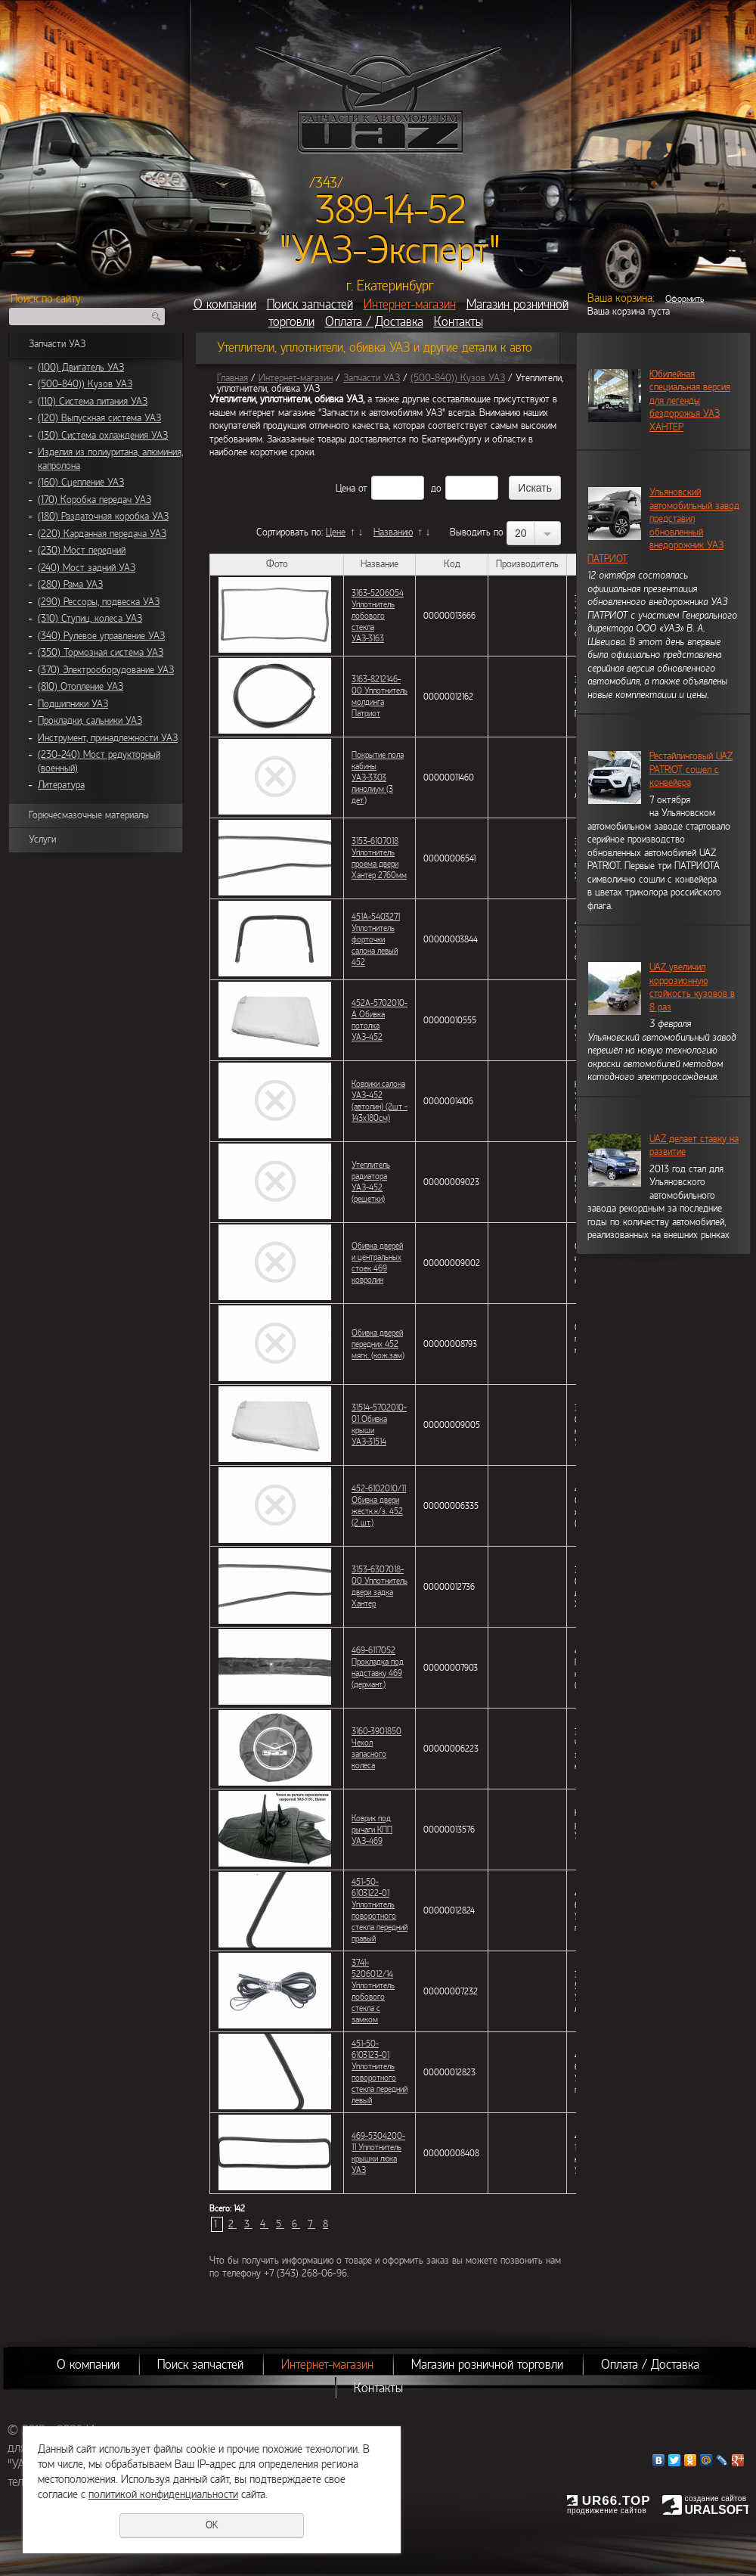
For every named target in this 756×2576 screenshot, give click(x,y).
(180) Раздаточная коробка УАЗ (103, 517)
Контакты (458, 322)
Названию (393, 532)
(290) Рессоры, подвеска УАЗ (99, 602)
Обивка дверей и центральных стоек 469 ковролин (377, 1262)
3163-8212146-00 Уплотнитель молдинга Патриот (379, 696)
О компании (225, 304)
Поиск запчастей (310, 304)
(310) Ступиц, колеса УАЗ (90, 619)
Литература (61, 785)
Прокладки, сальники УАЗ (90, 721)
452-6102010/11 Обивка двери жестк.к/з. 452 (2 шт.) (379, 1505)
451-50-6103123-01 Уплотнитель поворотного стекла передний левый (379, 2072)
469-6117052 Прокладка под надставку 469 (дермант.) (378, 1667)
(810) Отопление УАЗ (80, 687)
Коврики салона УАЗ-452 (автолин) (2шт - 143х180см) (379, 1101)
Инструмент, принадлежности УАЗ (108, 738)
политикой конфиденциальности (163, 2494)
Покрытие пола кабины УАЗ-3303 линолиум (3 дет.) (378, 777)
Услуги (42, 839)
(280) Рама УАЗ (70, 585)
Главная (232, 378)
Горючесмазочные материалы (89, 815)
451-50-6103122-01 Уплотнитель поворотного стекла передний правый (379, 1910)
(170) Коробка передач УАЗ (94, 500)
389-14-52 (390, 210)
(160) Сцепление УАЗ (81, 482)
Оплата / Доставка (374, 322)
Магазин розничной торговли (487, 2365)
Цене (335, 532)
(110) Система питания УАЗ (92, 402)
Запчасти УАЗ (57, 344)
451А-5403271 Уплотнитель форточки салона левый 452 (376, 939)
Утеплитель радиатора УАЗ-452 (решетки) (371, 1181)
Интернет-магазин (410, 304)
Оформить (684, 298)
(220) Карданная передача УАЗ (102, 534)
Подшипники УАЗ (73, 704)
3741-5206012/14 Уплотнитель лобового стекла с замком (373, 1991)
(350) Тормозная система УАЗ (100, 653)
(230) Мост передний (81, 551)
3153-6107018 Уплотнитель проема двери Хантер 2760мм (379, 858)
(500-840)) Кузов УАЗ (85, 384)
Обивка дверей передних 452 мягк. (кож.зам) (378, 1344)
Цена (345, 489)
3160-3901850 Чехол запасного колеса (376, 1748)
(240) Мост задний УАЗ (86, 568)
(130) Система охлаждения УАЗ (103, 436)
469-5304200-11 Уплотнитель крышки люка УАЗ (378, 2153)
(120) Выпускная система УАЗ (99, 418)
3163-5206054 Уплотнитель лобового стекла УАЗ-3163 (378, 616)
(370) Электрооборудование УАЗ (106, 670)
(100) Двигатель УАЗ (81, 368)
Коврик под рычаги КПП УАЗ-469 (372, 1829)
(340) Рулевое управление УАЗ (101, 636)
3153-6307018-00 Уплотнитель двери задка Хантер (379, 1586)
